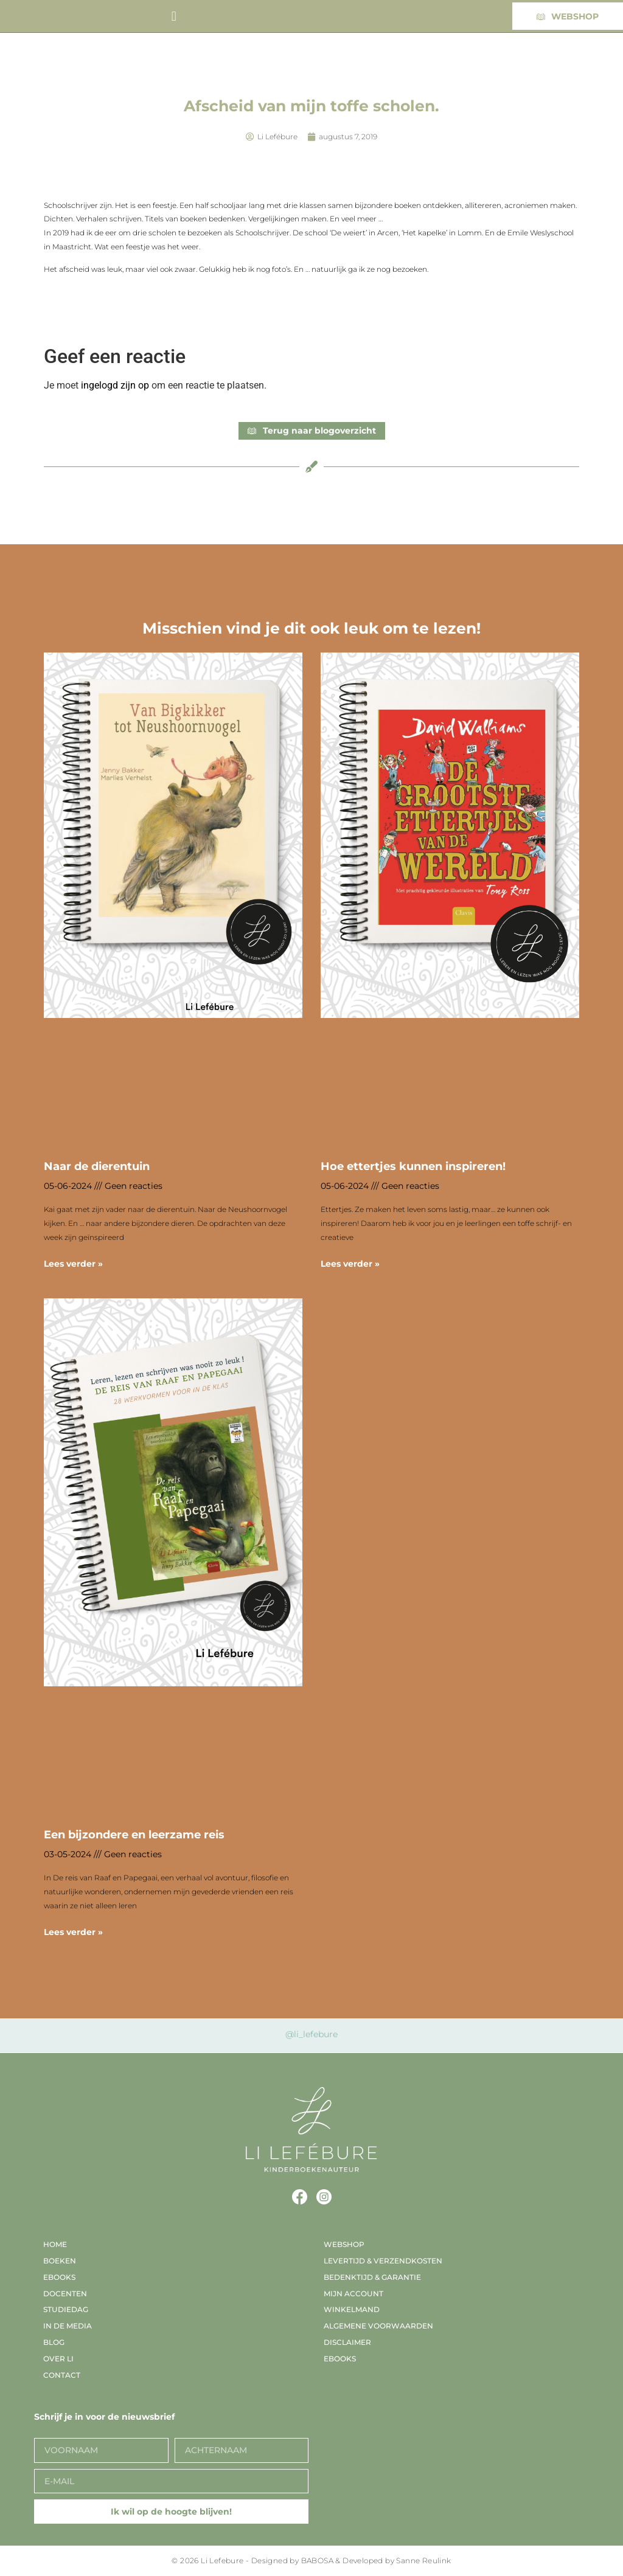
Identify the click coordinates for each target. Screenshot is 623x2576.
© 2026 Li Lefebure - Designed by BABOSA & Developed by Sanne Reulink (311, 2560)
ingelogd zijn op (115, 385)
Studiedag (65, 2309)
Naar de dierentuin (97, 1166)
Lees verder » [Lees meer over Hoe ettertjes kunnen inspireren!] (350, 1263)
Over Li (58, 2358)
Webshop (344, 2244)
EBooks (59, 2277)
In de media (67, 2325)
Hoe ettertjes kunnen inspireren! (413, 1166)
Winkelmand (352, 2309)
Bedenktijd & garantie (372, 2277)
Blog (53, 2342)
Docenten (65, 2293)
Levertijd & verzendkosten (383, 2260)
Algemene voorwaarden (378, 2325)
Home (55, 2244)
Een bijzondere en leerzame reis (134, 1834)
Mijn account (353, 2293)
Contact (61, 2375)
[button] (173, 16)
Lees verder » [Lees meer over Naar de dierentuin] (73, 1263)
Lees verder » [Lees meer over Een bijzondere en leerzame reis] (73, 1932)
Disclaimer (347, 2342)
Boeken (59, 2260)
